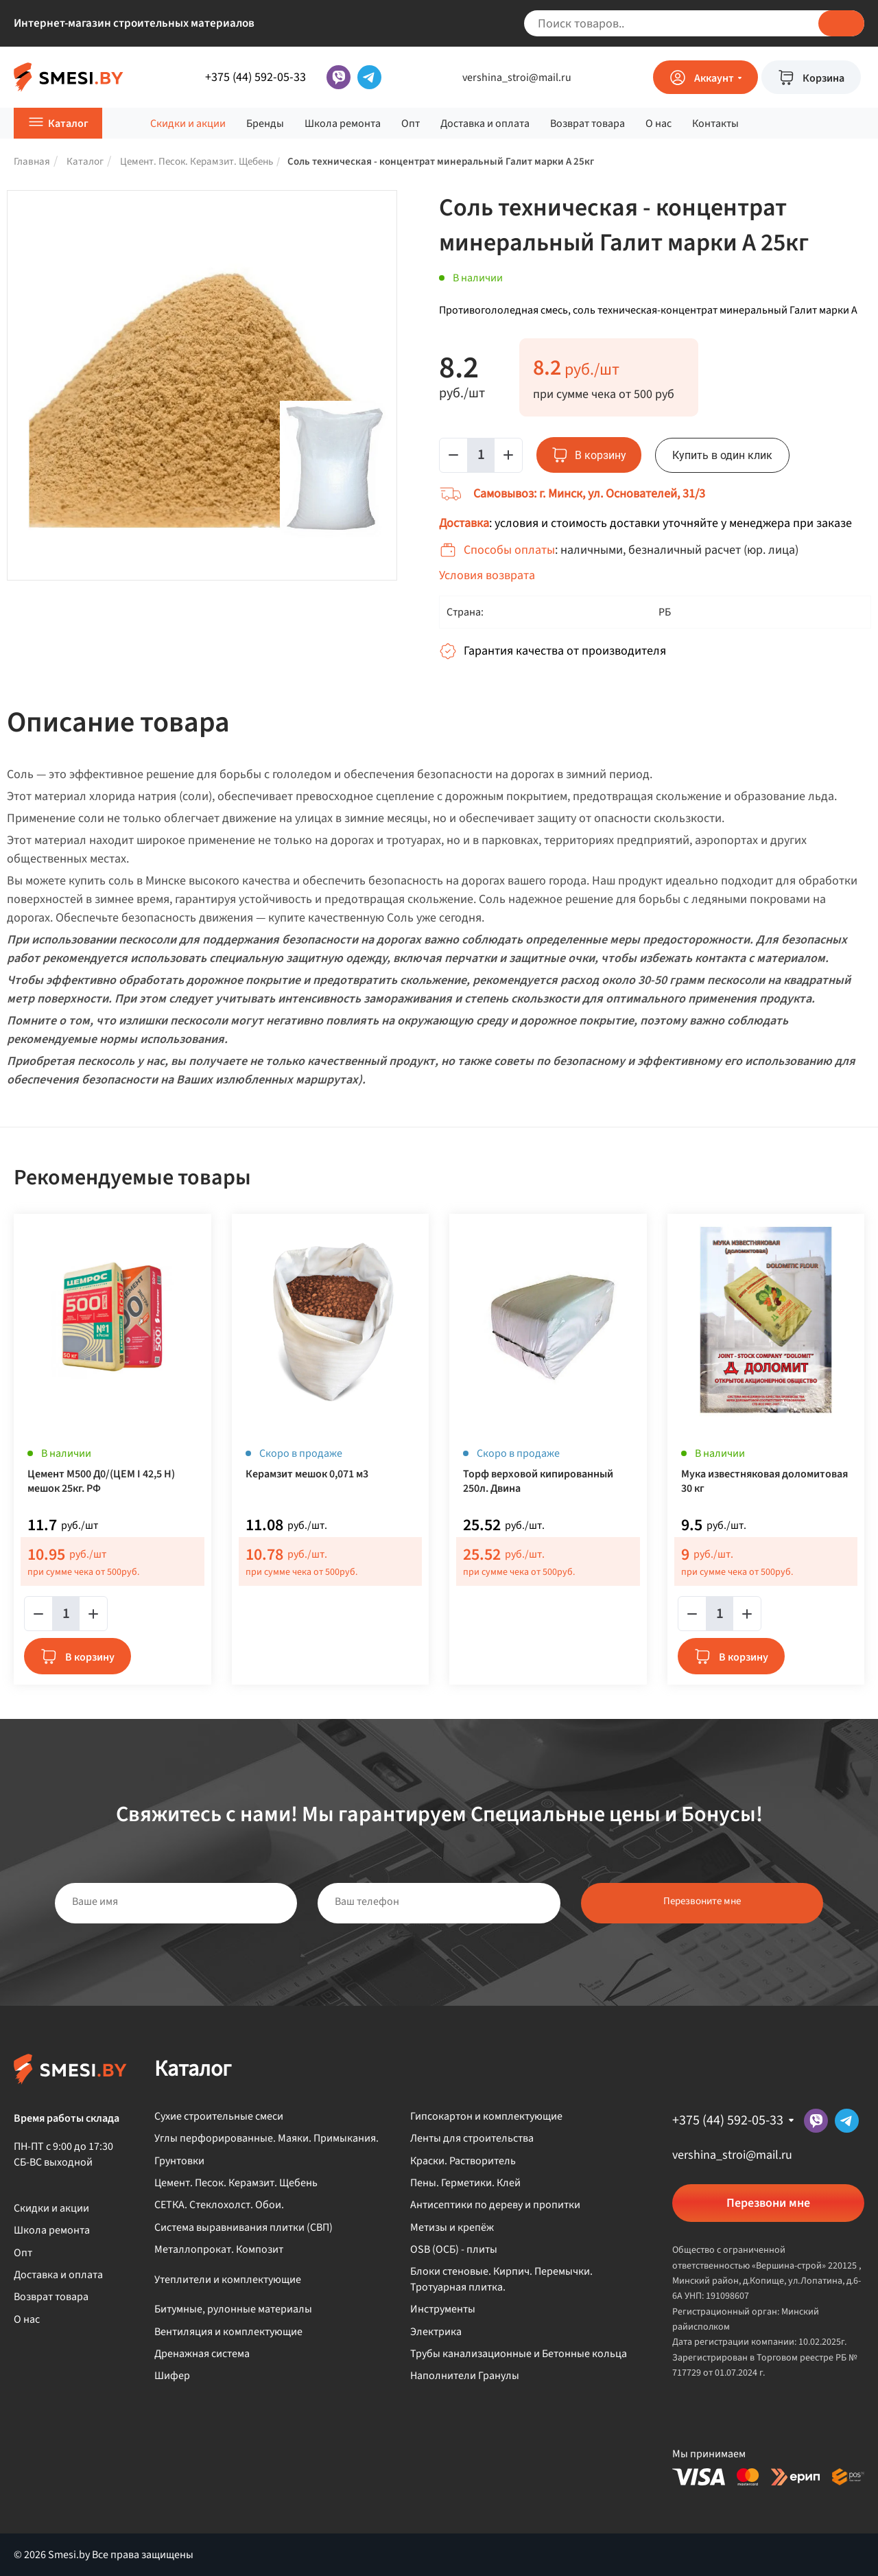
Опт (410, 123)
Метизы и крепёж (452, 2227)
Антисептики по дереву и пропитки (495, 2204)
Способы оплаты (509, 550)
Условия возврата (487, 575)
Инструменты (442, 2309)
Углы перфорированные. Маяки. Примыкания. (266, 2138)
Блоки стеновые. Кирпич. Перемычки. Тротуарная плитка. (501, 2279)
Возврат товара (587, 123)
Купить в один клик (722, 455)
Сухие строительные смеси (218, 2116)
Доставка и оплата (485, 123)
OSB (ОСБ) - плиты (453, 2249)
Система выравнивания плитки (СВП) (243, 2227)
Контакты (715, 123)
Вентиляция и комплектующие (228, 2331)
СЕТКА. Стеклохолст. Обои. (219, 2204)
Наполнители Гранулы (464, 2375)
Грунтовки (179, 2160)
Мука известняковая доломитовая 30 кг (764, 1481)
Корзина (823, 78)
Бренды (265, 123)
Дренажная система (202, 2353)
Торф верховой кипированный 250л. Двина (538, 1481)
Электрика (436, 2331)
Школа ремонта (343, 123)
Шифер (172, 2375)
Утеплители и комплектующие (227, 2279)
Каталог (68, 123)
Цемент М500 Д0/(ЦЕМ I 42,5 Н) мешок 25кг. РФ (101, 1481)
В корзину (90, 1657)
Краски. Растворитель (463, 2160)
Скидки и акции (188, 123)
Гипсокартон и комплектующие (486, 2116)
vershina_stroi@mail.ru (516, 77)
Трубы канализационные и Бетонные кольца (518, 2353)
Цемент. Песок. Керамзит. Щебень (236, 2182)
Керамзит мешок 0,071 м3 (307, 1474)
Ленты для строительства (472, 2138)
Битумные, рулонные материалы (233, 2309)
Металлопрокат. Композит (218, 2249)
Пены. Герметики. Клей (465, 2182)
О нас (658, 123)
